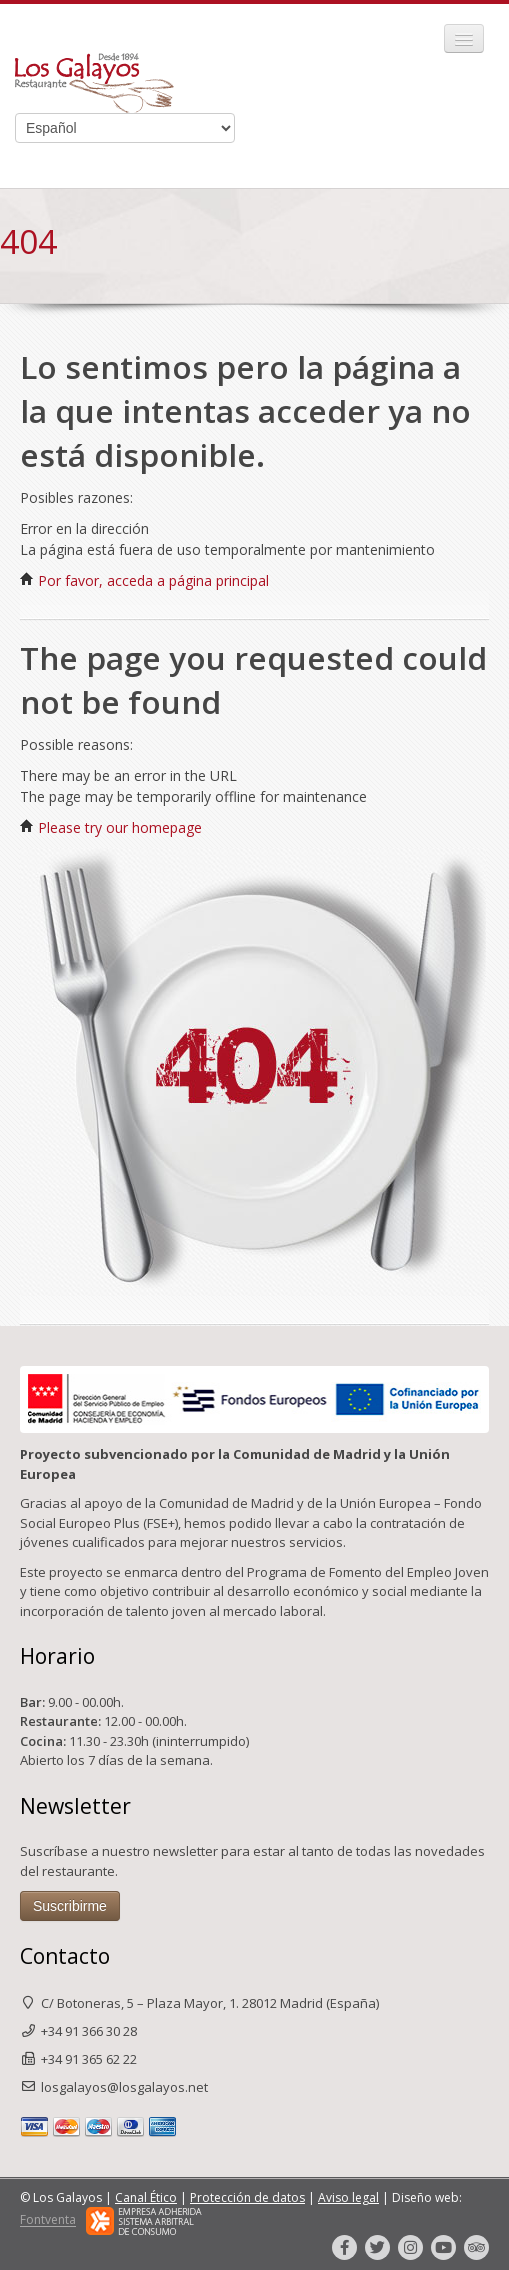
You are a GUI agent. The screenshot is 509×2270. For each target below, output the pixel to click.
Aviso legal (348, 2197)
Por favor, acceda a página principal (144, 580)
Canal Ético (146, 2197)
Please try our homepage (111, 827)
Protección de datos (247, 2197)
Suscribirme (70, 1906)
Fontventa (48, 2220)
